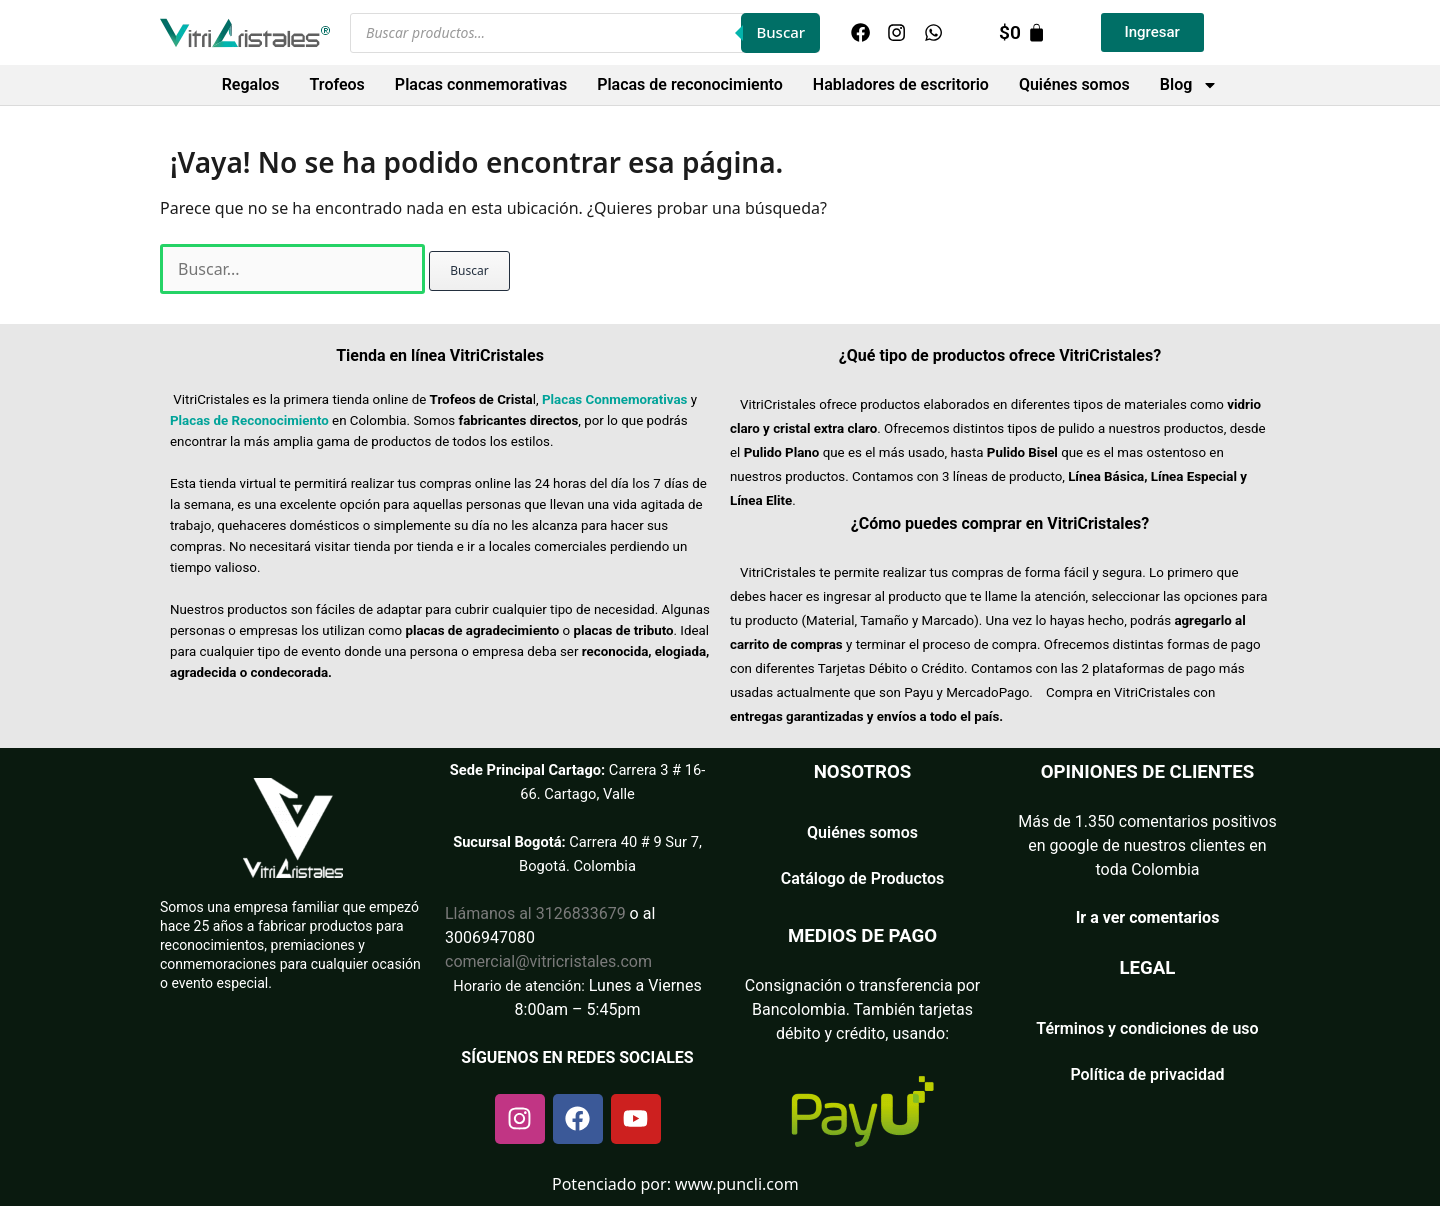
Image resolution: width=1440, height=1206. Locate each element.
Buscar (780, 32)
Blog (1189, 85)
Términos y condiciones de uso (1147, 1028)
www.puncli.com (737, 1184)
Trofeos (337, 84)
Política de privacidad (1147, 1074)
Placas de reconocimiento (690, 84)
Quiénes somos (1074, 84)
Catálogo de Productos (863, 878)
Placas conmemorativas (481, 84)
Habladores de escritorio (901, 84)
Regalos (251, 84)
